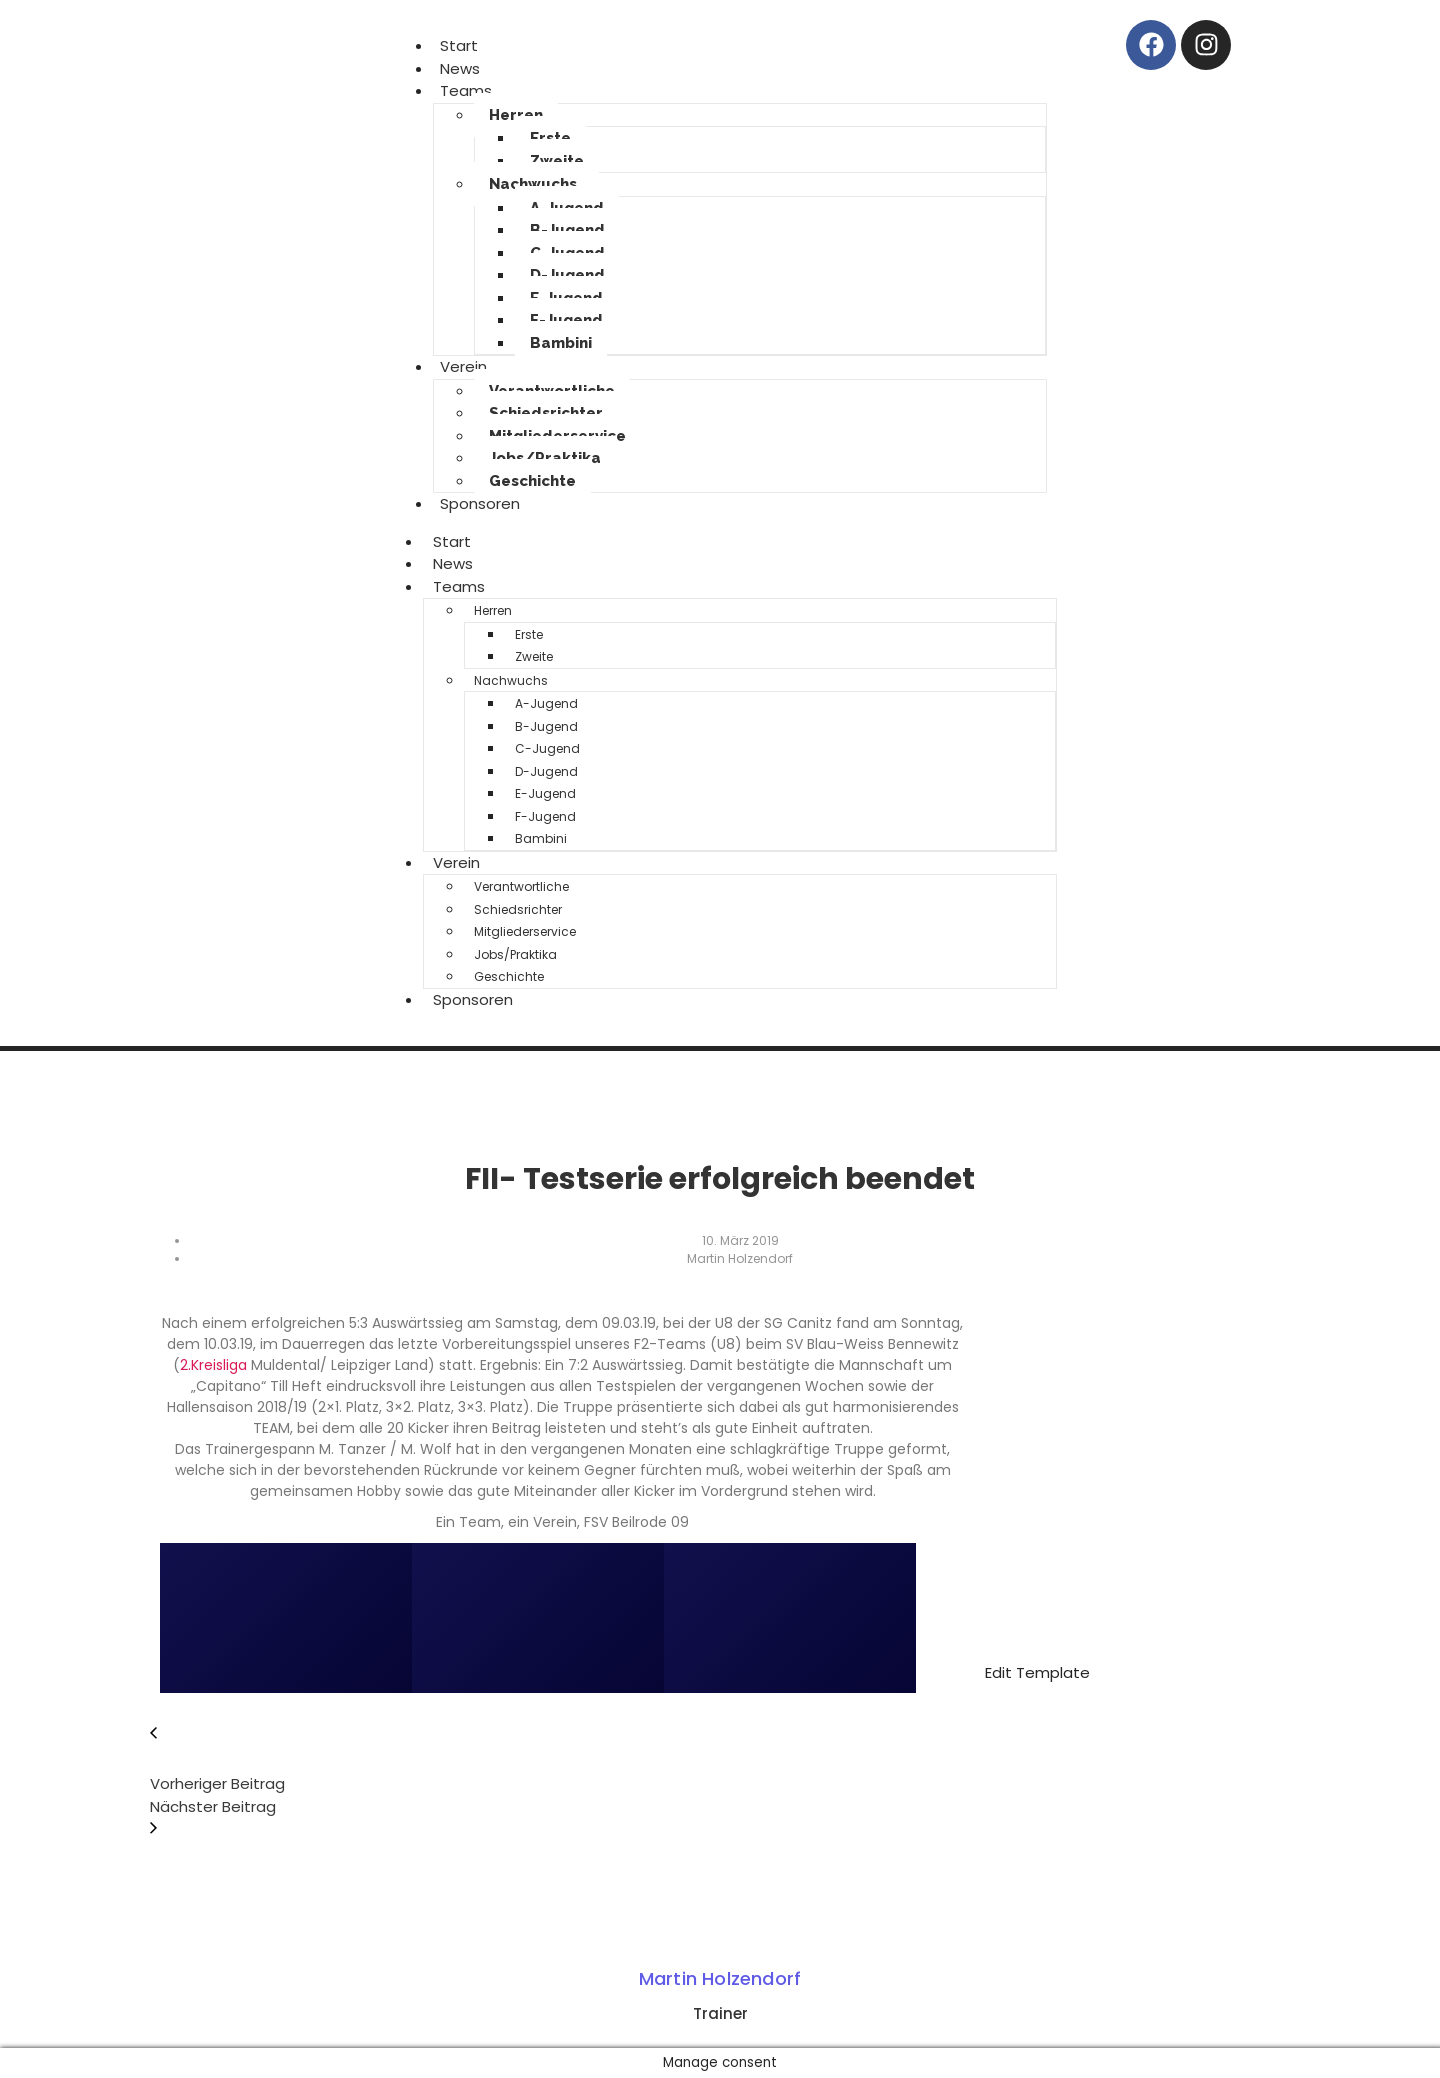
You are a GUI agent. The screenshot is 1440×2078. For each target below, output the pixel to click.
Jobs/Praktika (545, 458)
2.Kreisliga (213, 1365)
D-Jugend (567, 275)
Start (452, 541)
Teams (466, 90)
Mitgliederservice (525, 931)
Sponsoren (480, 503)
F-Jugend (566, 320)
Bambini (561, 343)
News (453, 563)
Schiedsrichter (546, 413)
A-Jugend (546, 703)
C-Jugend (547, 748)
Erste (550, 138)
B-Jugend (567, 230)
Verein (463, 366)
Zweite (557, 161)
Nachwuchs (533, 184)
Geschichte (532, 481)
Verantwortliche (521, 886)
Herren (516, 115)
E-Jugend (545, 793)
